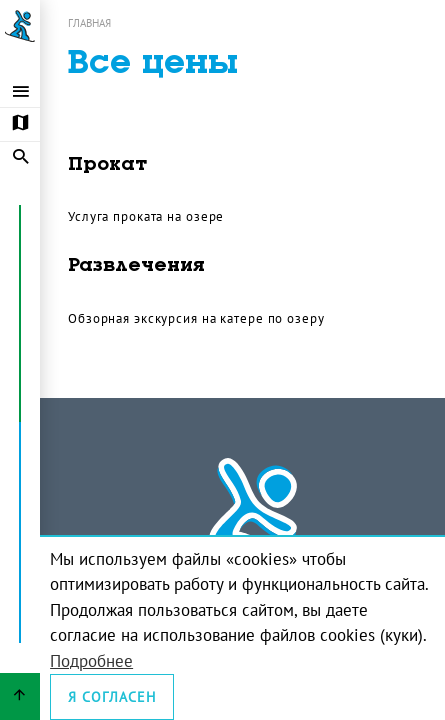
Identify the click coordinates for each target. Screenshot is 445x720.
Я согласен (112, 697)
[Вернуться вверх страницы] (20, 696)
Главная (89, 23)
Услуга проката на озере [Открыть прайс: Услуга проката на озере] (146, 216)
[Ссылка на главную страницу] (20, 26)
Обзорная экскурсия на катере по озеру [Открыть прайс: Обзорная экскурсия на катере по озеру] (196, 318)
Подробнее (91, 661)
